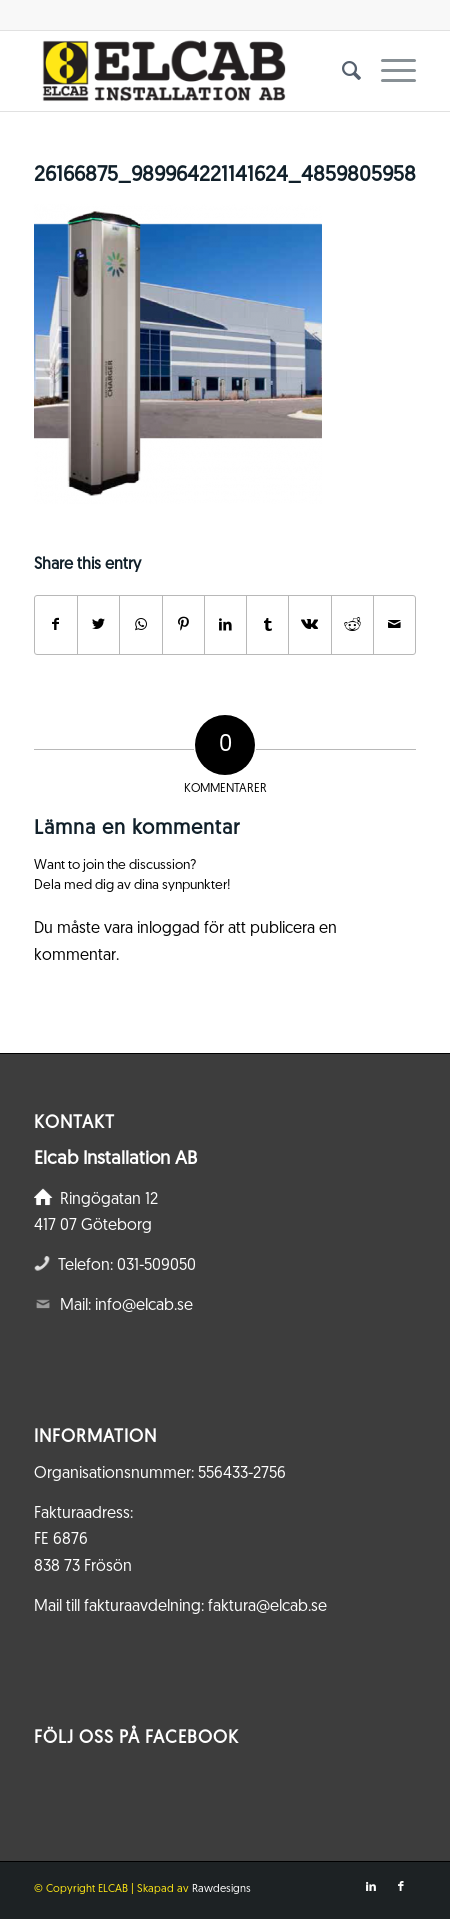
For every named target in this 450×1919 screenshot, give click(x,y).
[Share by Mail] (394, 625)
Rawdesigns (221, 1889)
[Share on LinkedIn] (225, 625)
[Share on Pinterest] (183, 625)
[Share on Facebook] (56, 625)
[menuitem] (341, 71)
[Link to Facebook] (401, 1887)
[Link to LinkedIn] (371, 1887)
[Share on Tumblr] (267, 625)
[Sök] (341, 71)
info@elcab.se (144, 1306)
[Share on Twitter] (98, 625)
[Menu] (388, 71)
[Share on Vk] (309, 625)
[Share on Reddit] (352, 625)
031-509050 (156, 1266)
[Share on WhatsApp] (140, 625)
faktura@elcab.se (267, 1607)
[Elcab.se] (187, 71)
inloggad (168, 929)
